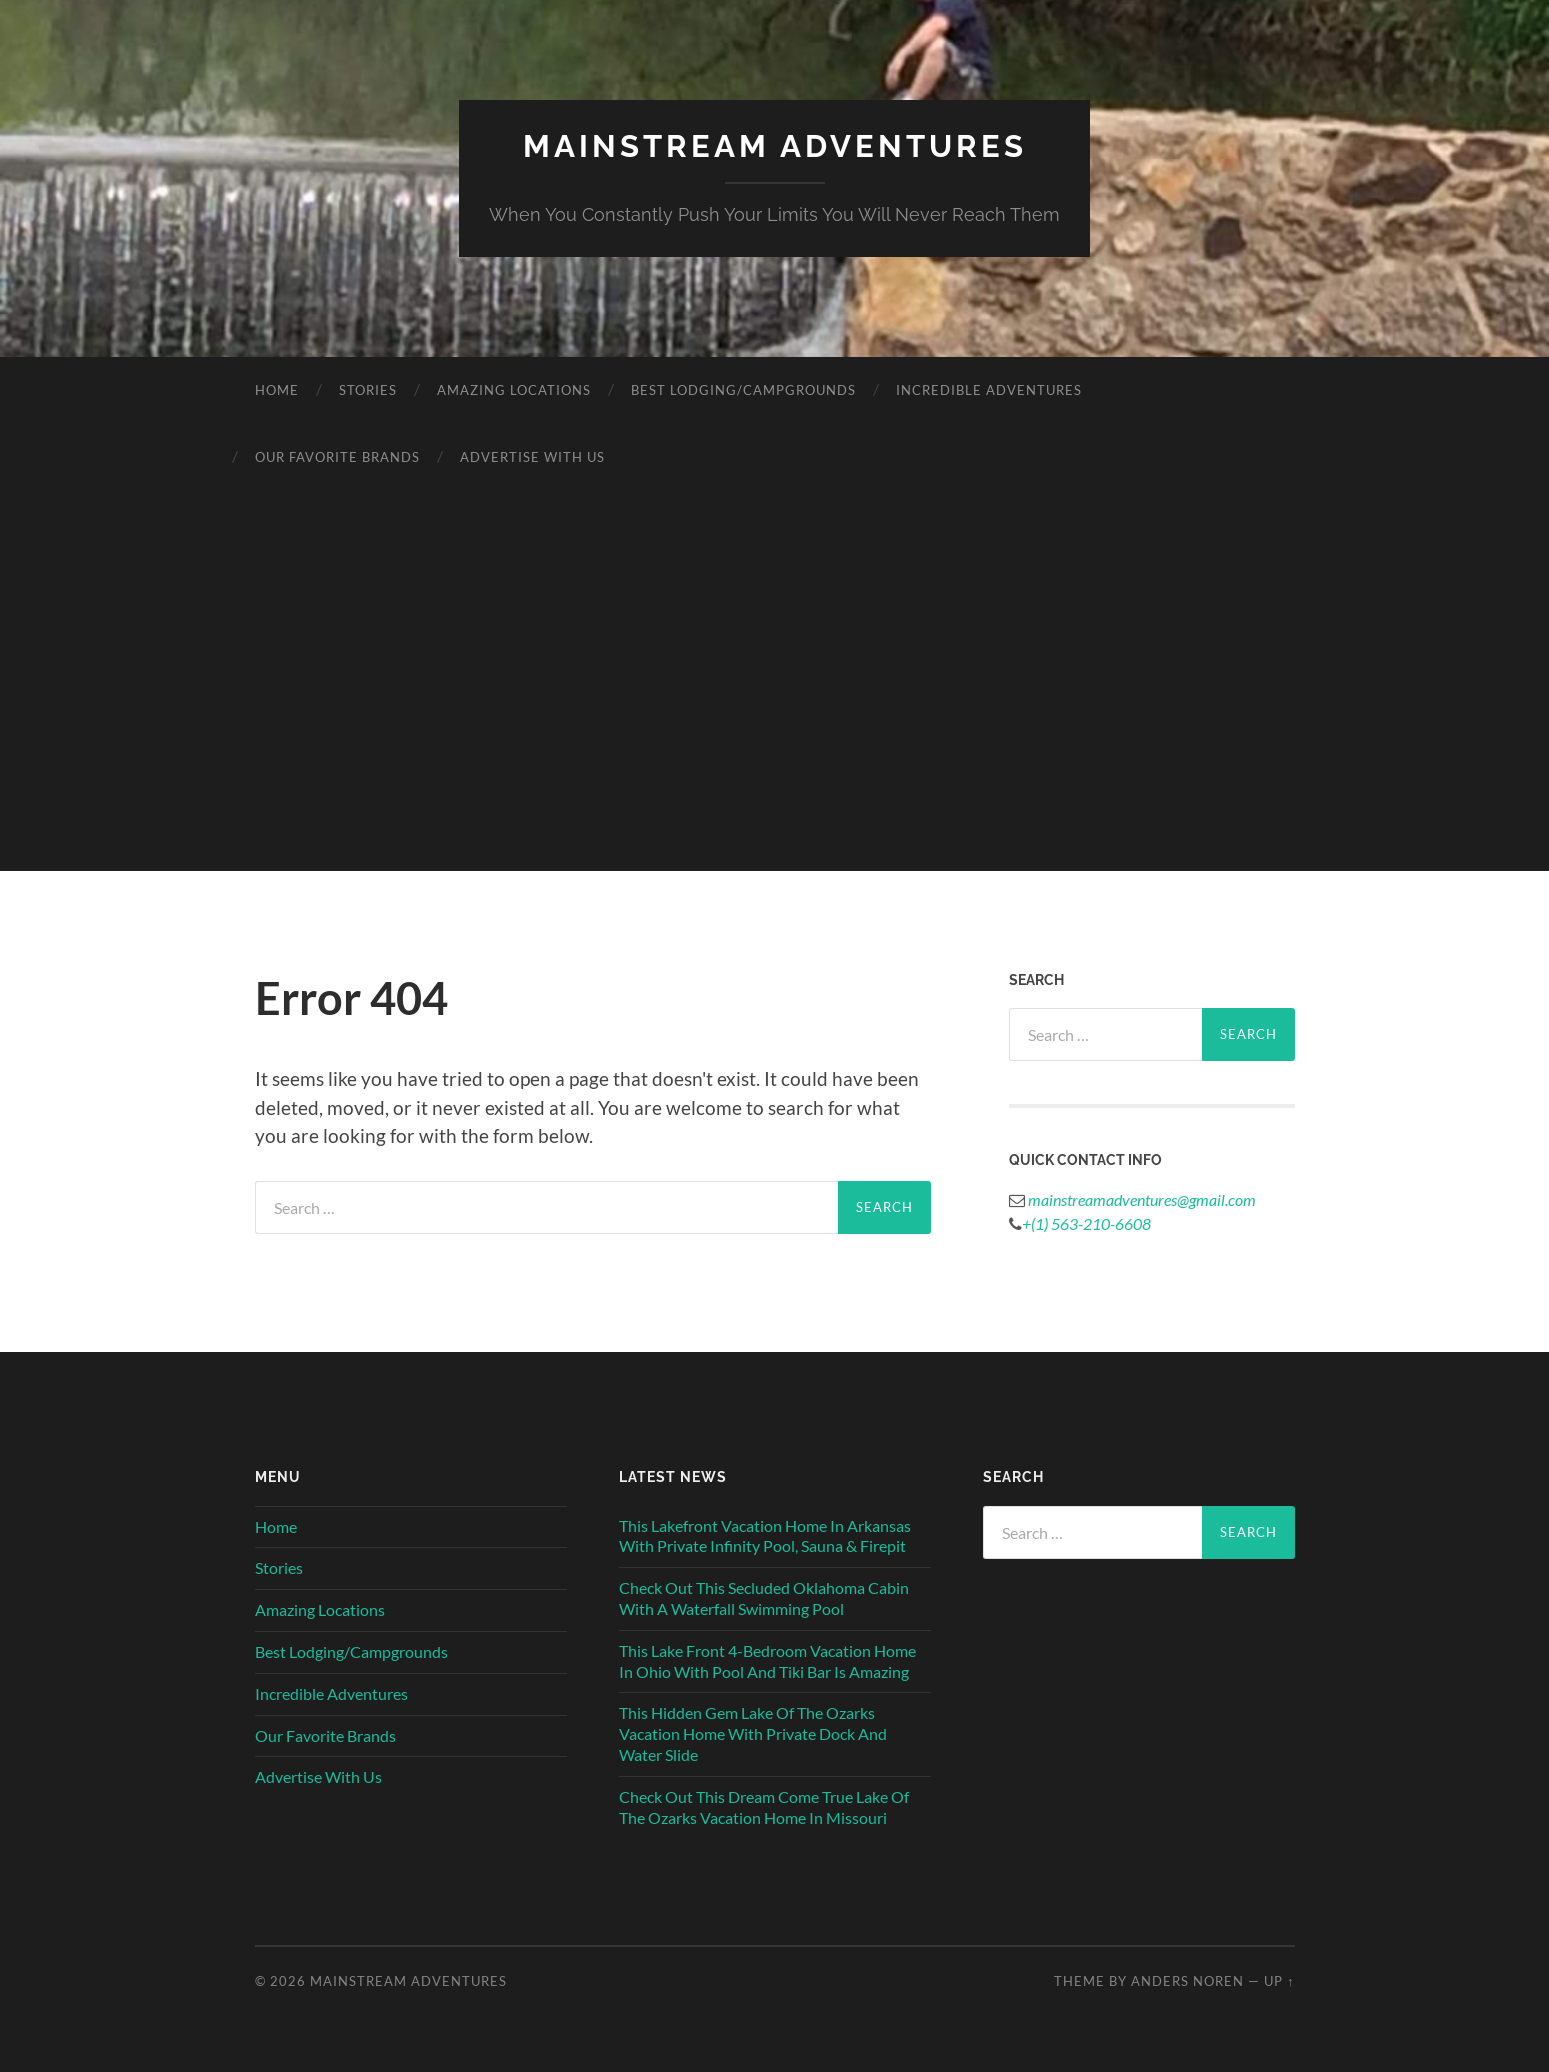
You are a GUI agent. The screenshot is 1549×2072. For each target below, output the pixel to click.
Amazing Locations (514, 389)
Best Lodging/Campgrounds (743, 389)
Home (277, 389)
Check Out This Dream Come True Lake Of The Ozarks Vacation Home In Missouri (764, 1806)
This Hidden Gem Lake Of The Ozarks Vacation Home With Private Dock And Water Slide (753, 1733)
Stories (368, 389)
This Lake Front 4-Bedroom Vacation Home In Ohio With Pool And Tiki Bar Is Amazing (767, 1660)
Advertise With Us (532, 456)
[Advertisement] (775, 730)
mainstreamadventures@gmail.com (1140, 1198)
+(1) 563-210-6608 (1086, 1222)
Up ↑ (1279, 1980)
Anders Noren (1187, 1980)
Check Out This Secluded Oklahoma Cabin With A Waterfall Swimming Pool (764, 1598)
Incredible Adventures (989, 389)
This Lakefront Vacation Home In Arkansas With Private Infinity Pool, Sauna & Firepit (765, 1535)
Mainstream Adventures (774, 145)
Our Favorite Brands (337, 456)
